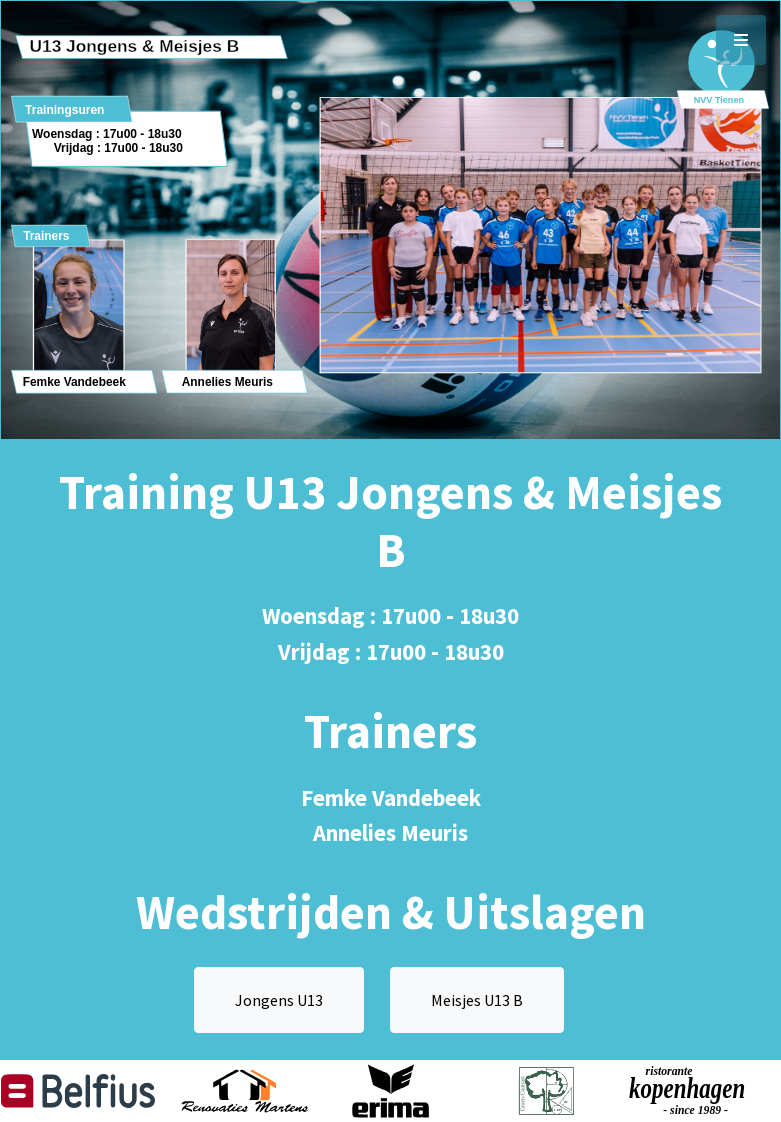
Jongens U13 (279, 1000)
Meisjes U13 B (477, 1000)
